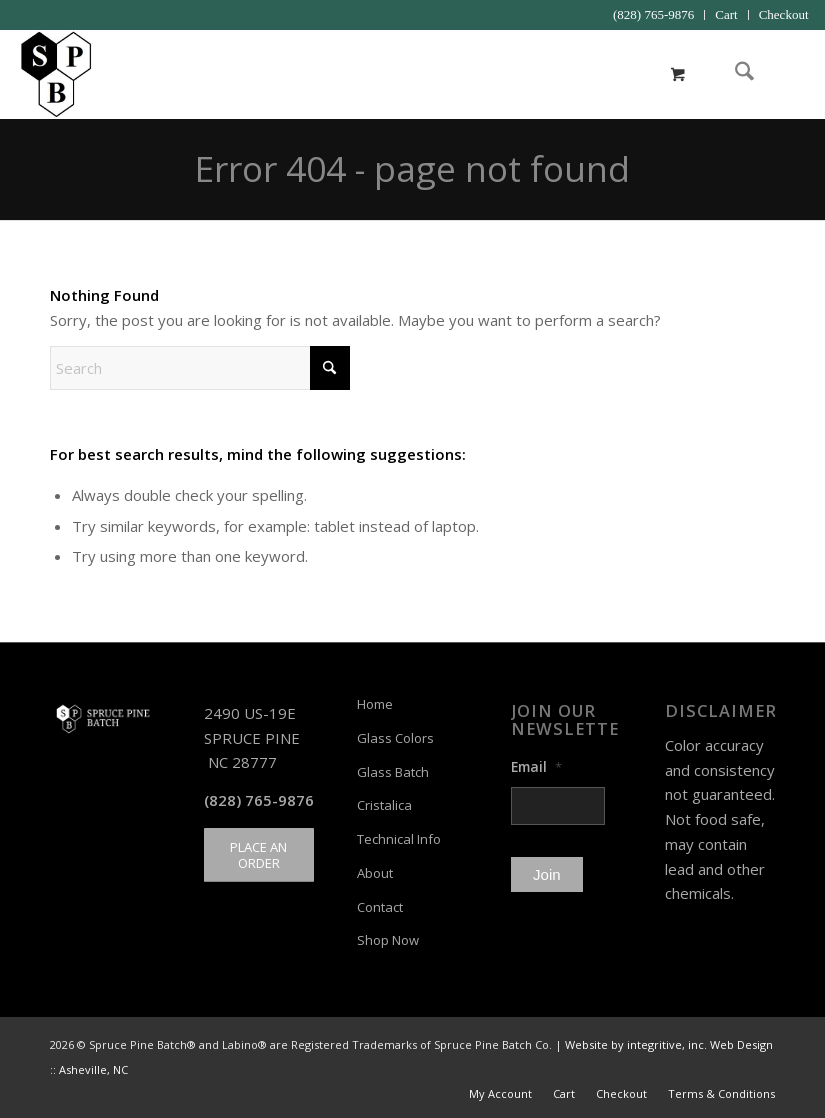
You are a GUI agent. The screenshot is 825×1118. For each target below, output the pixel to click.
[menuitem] (654, 15)
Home (375, 704)
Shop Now (388, 940)
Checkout (784, 14)
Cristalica (384, 805)
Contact (380, 907)
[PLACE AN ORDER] (259, 855)
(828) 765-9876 (653, 14)
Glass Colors (395, 738)
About (375, 873)
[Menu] (781, 74)
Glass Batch (393, 772)
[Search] (734, 74)
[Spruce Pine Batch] (55, 74)
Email (536, 767)
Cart (726, 14)
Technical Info (399, 839)
